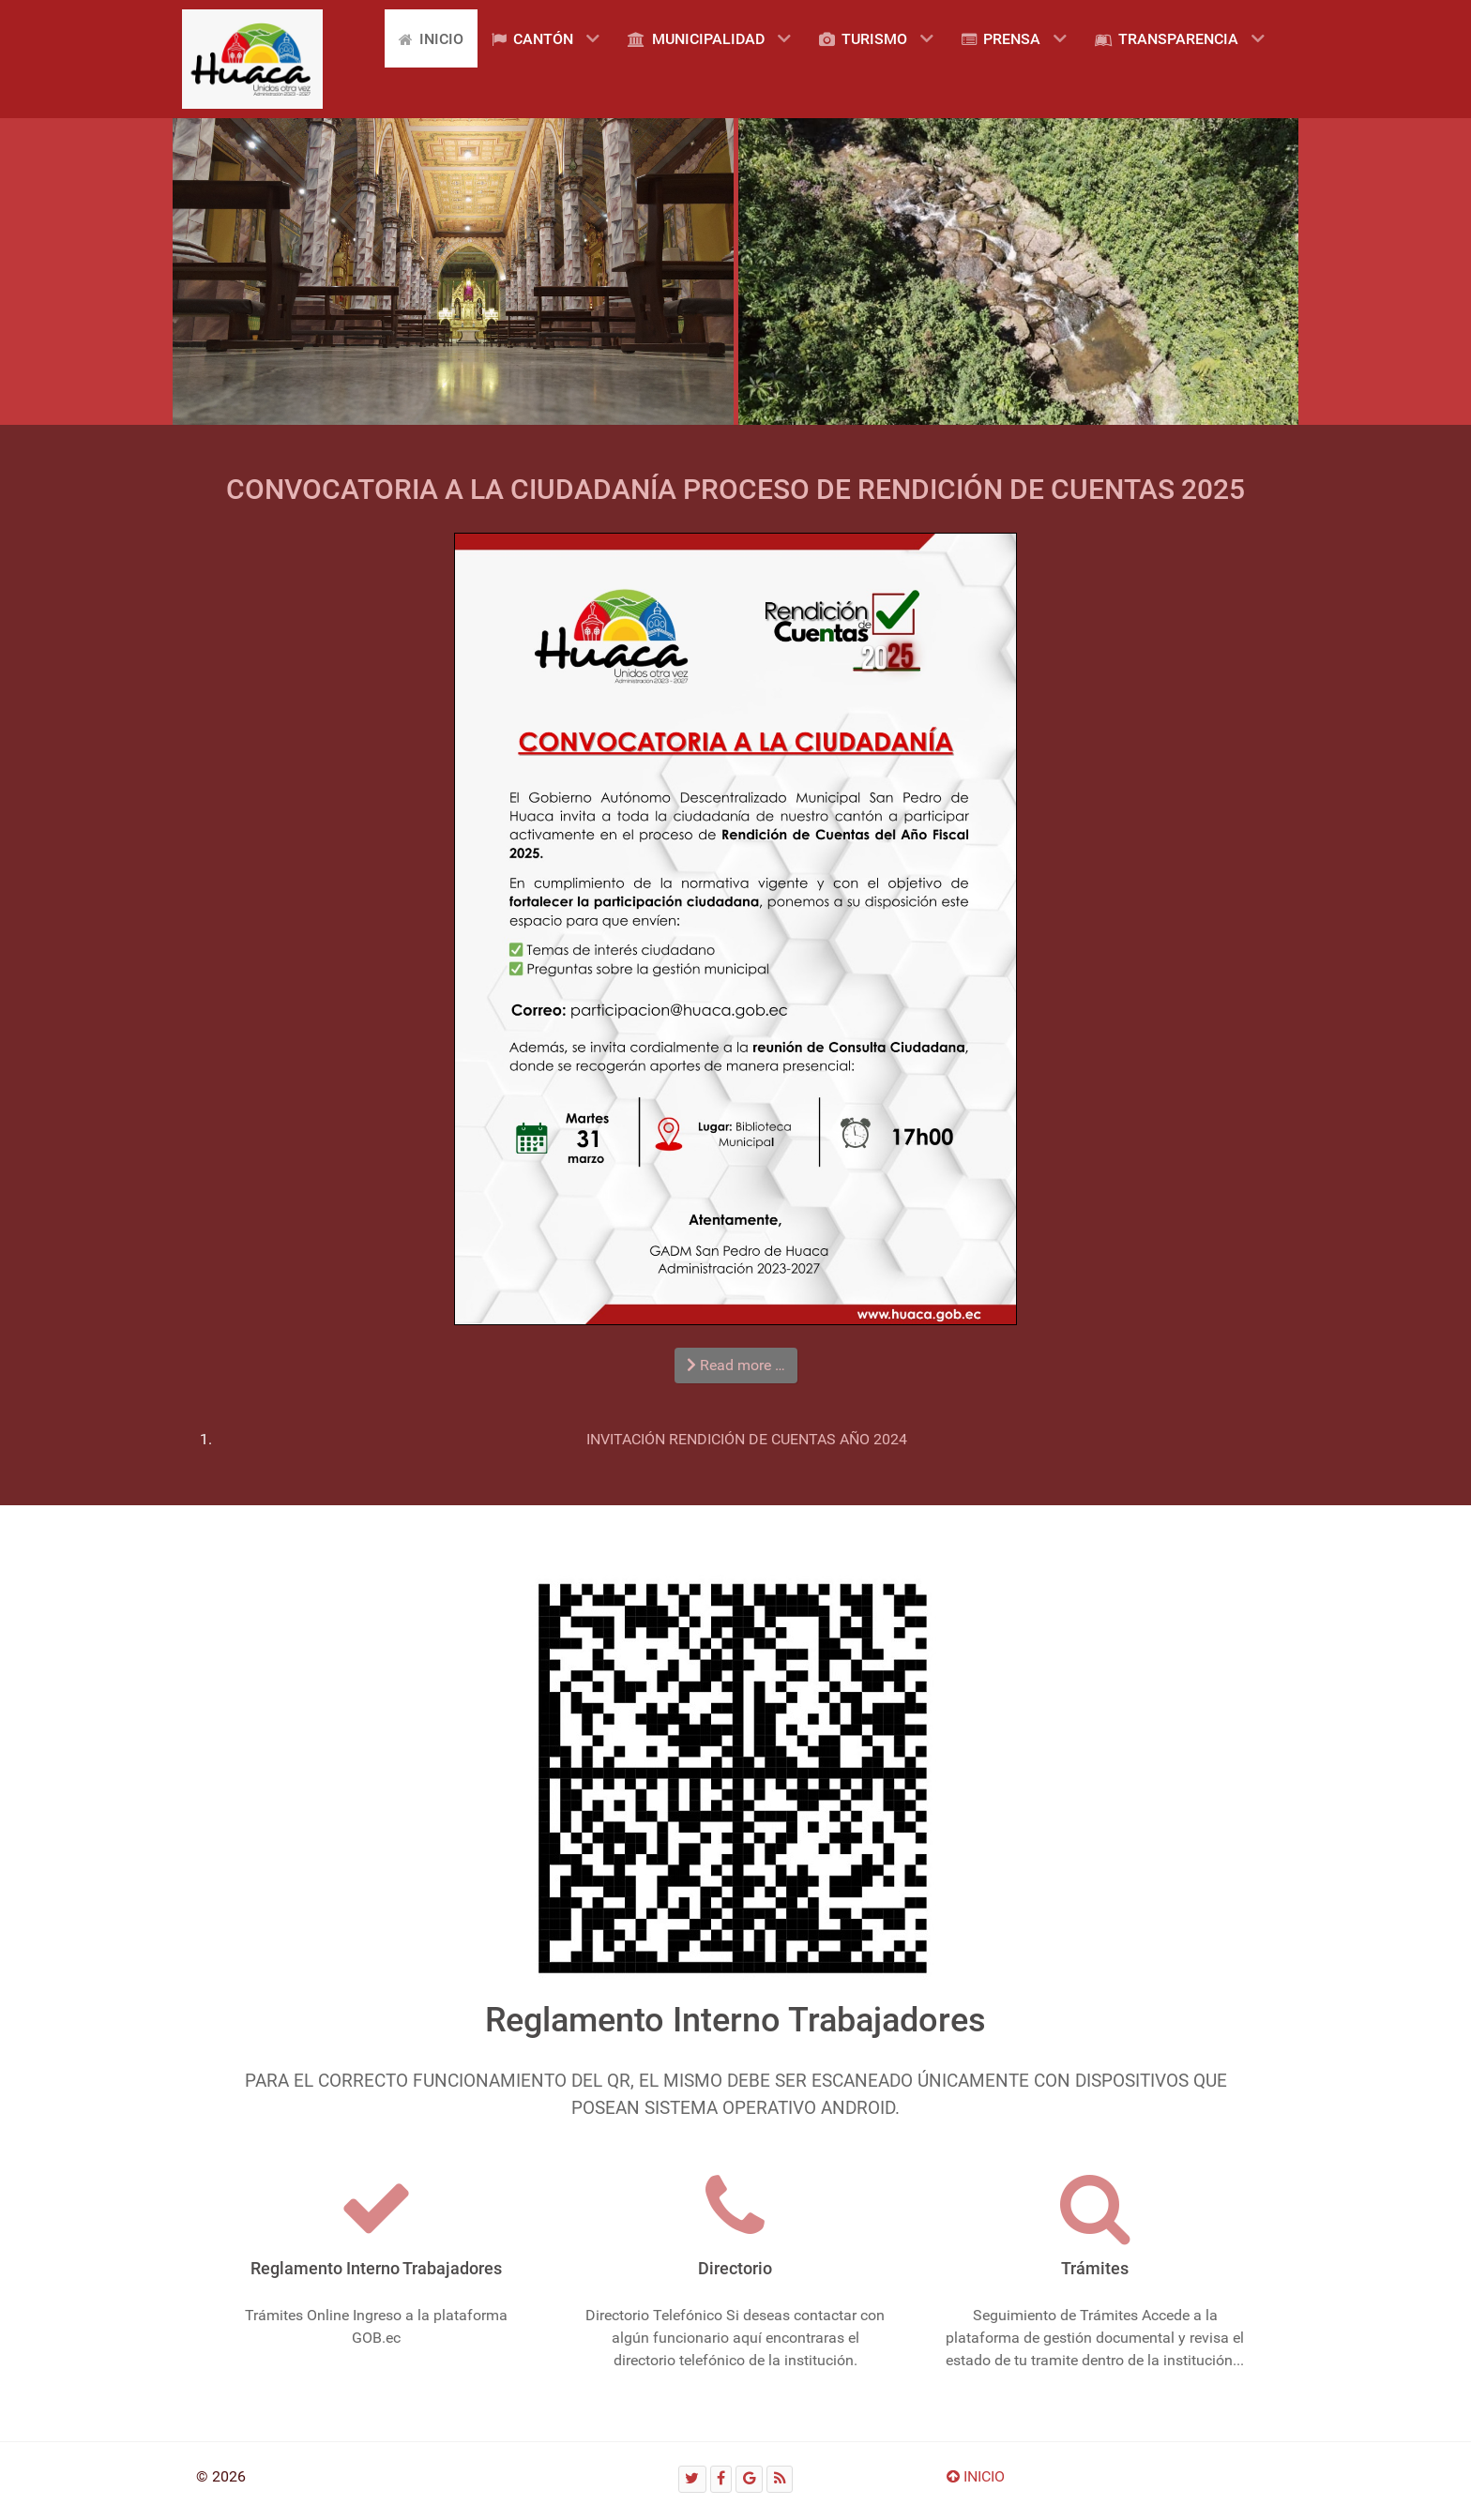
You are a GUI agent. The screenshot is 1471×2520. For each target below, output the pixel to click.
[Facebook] (721, 2479)
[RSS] (779, 2479)
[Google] (749, 2479)
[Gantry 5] (252, 59)
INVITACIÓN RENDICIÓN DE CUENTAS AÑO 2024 (746, 1439)
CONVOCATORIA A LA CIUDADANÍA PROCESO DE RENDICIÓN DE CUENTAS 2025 (735, 489)
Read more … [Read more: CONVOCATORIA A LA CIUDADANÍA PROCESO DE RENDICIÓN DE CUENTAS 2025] (736, 1365)
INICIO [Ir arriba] (976, 2476)
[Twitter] (692, 2479)
